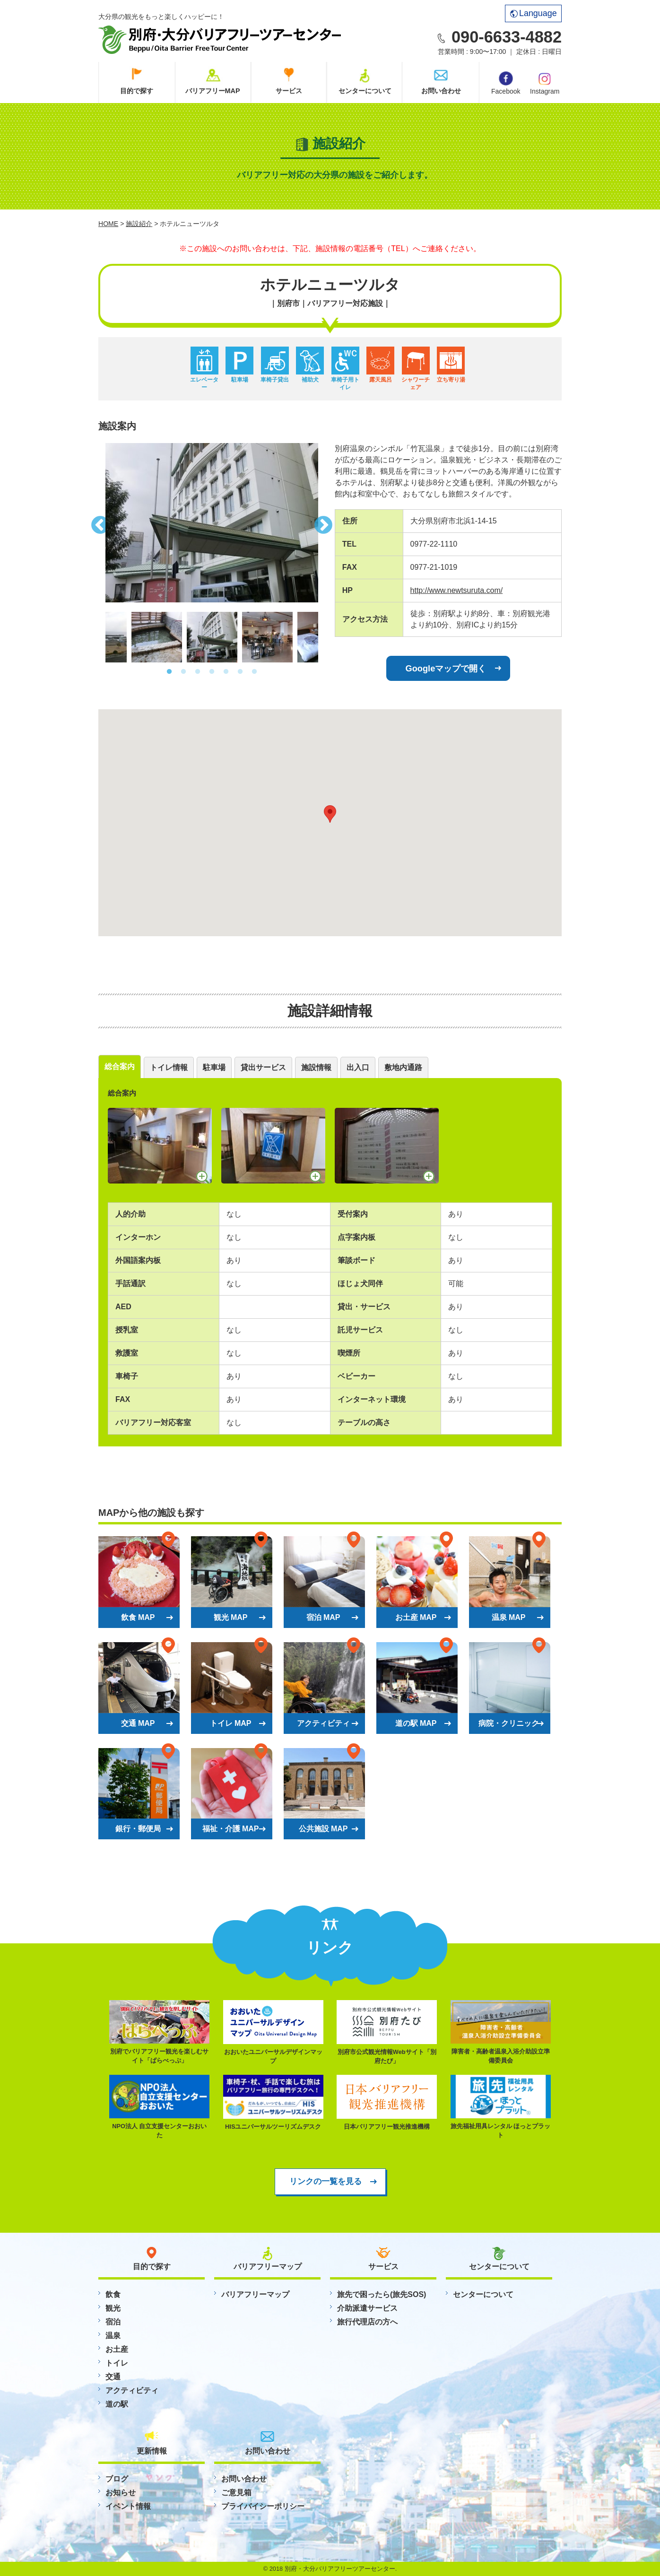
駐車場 (214, 1067)
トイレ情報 (169, 1067)
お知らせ (120, 2493)
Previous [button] (98, 522)
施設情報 (316, 1067)
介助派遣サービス (367, 2308)
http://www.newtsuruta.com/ (456, 590)
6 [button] (240, 672)
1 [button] (169, 672)
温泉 (113, 2336)
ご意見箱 (236, 2493)
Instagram (544, 82)
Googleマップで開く (446, 668)
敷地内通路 (403, 1067)
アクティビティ (131, 2390)
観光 (113, 2308)
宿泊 (113, 2322)
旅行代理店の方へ (367, 2322)
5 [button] (226, 672)
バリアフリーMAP (212, 91)
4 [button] (212, 672)
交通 (113, 2377)
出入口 (358, 1067)
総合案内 (119, 1066)
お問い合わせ (441, 91)
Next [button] (325, 522)
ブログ (116, 2479)
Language (533, 13)
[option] (211, 522)
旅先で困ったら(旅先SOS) (381, 2294)
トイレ (116, 2363)
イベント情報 (128, 2506)
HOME (108, 223)
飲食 (113, 2294)
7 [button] (254, 672)
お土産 (116, 2349)
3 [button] (197, 672)
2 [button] (183, 672)
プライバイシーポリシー (262, 2506)
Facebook (505, 83)
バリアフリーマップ (255, 2294)
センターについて (365, 91)
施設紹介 (139, 223)
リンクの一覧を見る (325, 2181)
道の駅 (116, 2404)
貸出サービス (263, 1067)
